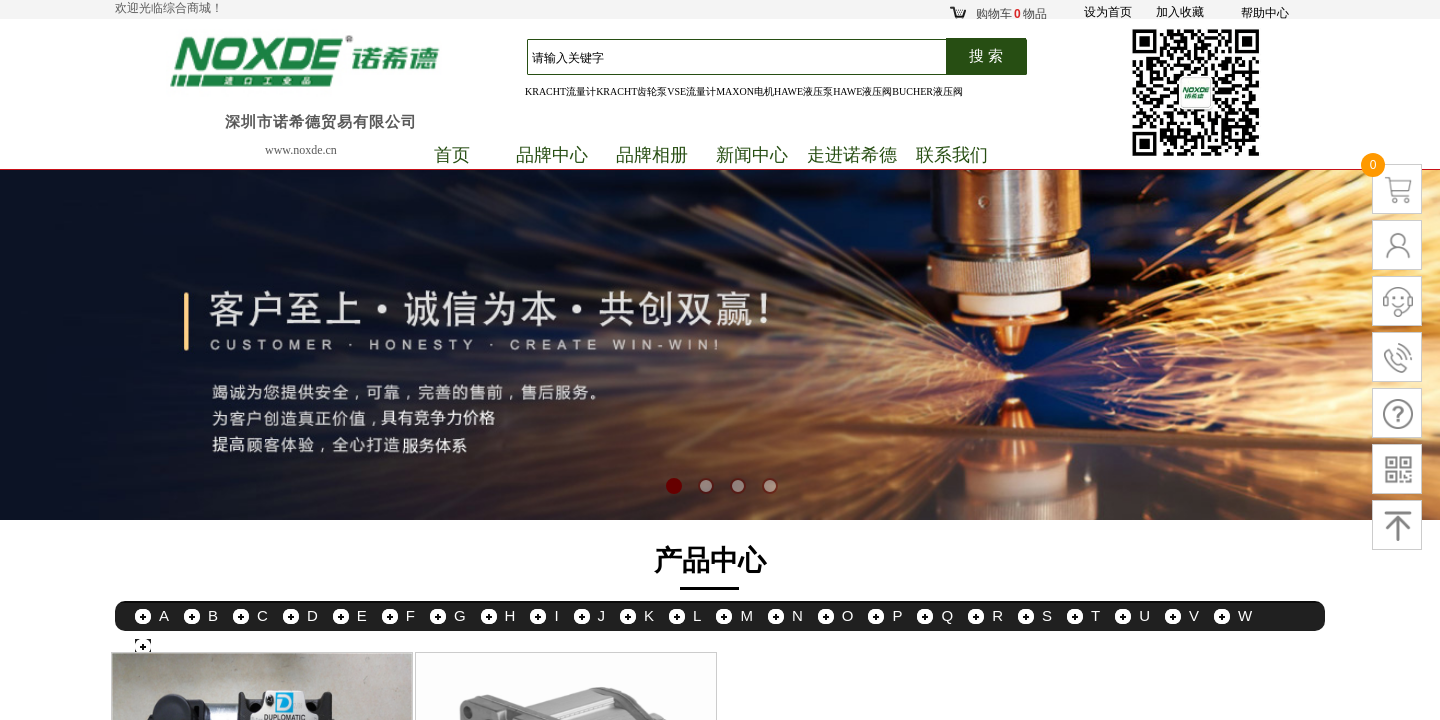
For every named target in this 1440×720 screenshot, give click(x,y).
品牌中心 (552, 155)
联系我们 (952, 155)
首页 (452, 155)
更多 (174, 645)
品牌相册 (652, 155)
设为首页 (1108, 12)
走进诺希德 (852, 155)
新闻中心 (752, 155)
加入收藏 (1180, 12)
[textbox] (746, 58)
